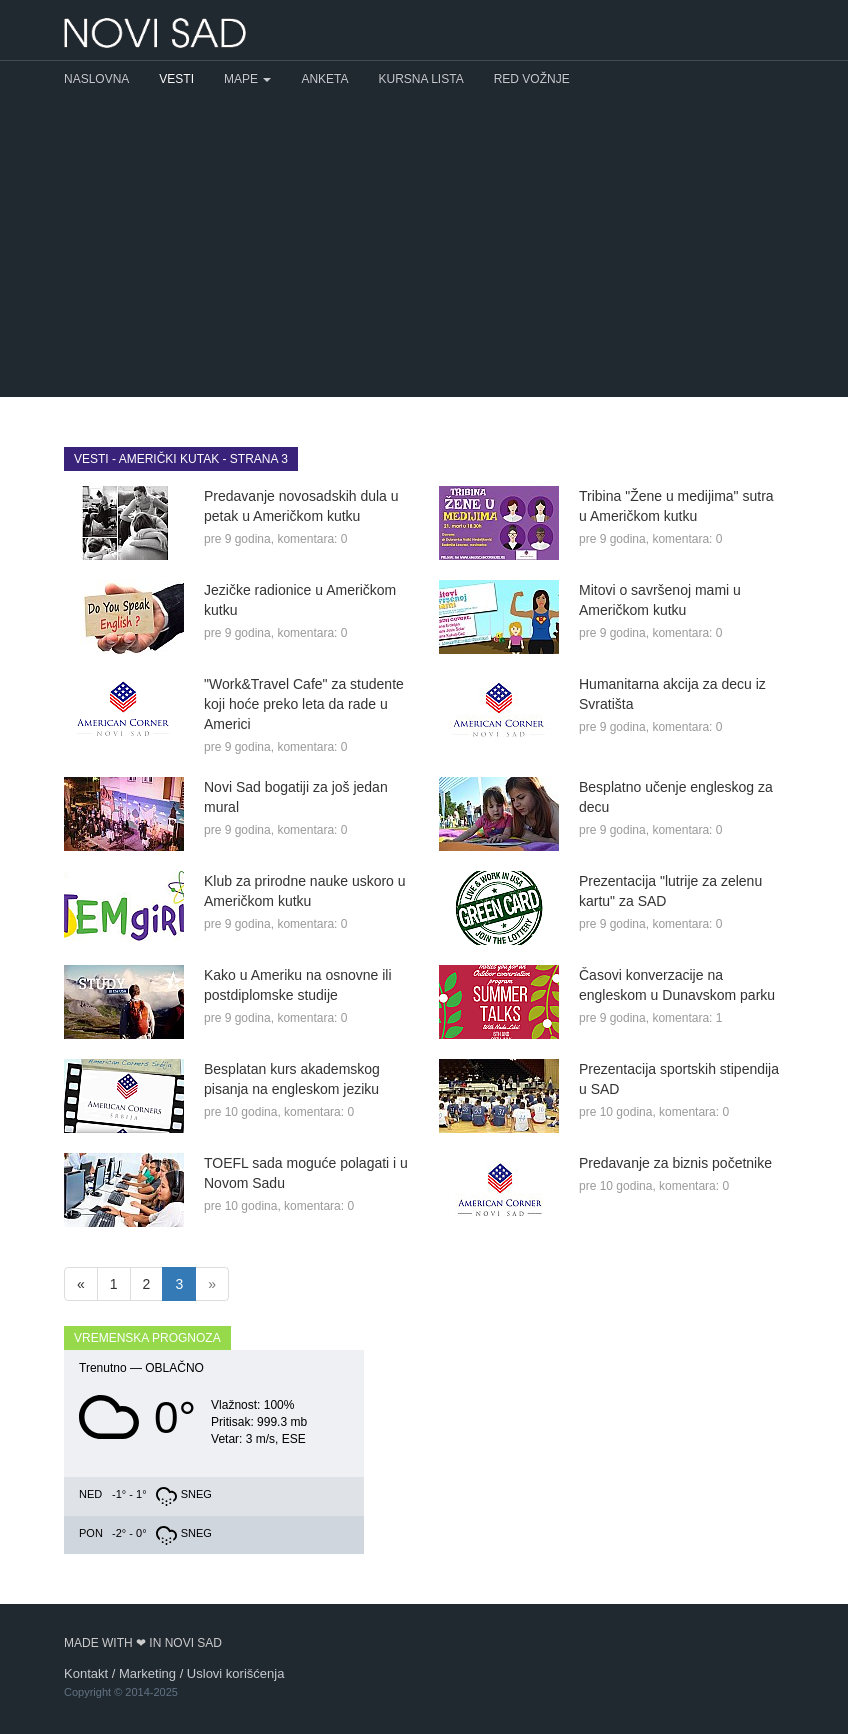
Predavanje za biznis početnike (675, 1163)
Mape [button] (247, 79)
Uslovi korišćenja (236, 1673)
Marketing (147, 1673)
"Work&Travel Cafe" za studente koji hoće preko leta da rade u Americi (304, 704)
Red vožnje (532, 79)
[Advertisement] (424, 247)
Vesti (176, 79)
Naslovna (96, 79)
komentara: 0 (312, 539)
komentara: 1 (687, 1018)
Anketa (324, 79)
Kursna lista (421, 79)
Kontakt (86, 1673)
